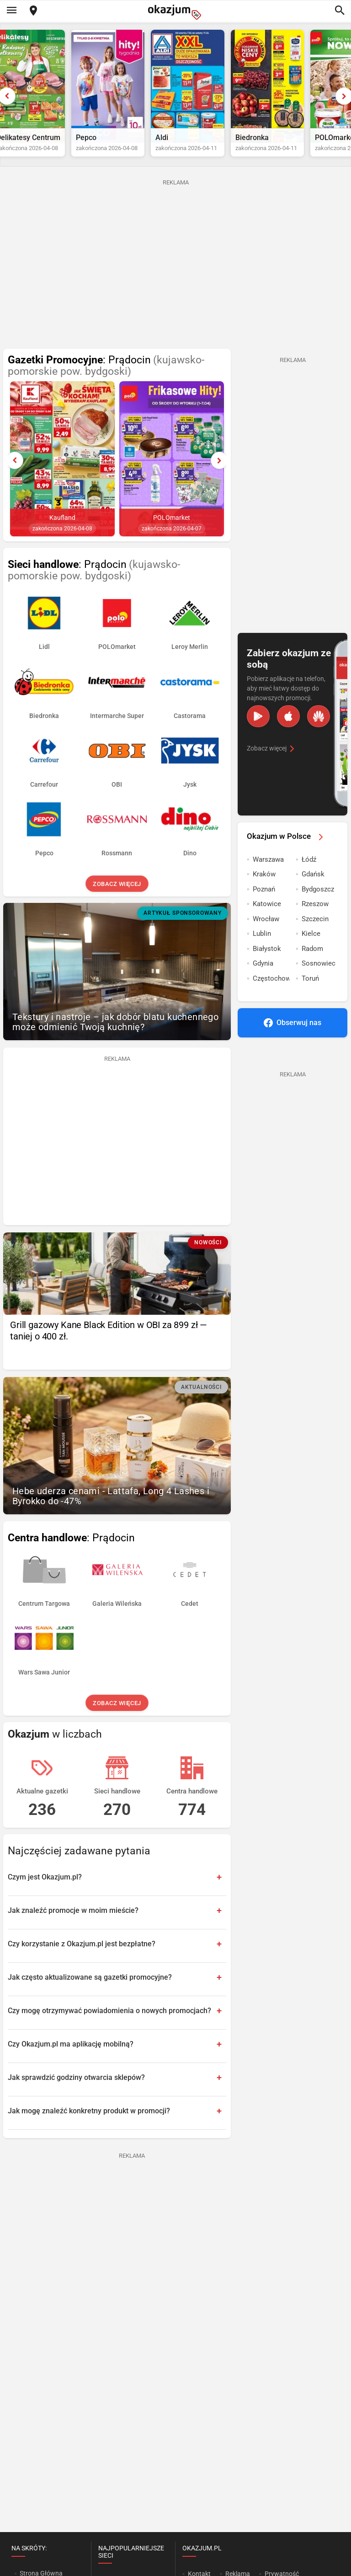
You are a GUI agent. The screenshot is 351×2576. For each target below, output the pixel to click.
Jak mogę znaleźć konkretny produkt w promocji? (89, 2122)
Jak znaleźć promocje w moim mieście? (73, 1921)
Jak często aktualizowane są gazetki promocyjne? (90, 1988)
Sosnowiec (318, 975)
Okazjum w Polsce (286, 848)
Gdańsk (313, 886)
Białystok (267, 960)
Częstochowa (271, 990)
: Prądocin (106, 377)
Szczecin (315, 931)
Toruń (310, 990)
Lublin (262, 945)
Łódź (309, 871)
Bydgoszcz (318, 901)
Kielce (311, 945)
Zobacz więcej (117, 895)
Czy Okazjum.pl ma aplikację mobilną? (70, 2055)
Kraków (264, 886)
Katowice (267, 916)
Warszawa (268, 871)
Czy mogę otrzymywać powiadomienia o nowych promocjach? (109, 2022)
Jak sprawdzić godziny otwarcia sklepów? (76, 2089)
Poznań (264, 901)
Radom (312, 960)
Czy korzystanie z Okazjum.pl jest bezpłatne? (81, 1955)
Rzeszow (315, 916)
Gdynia (263, 975)
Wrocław (266, 931)
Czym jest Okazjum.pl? (45, 1888)
